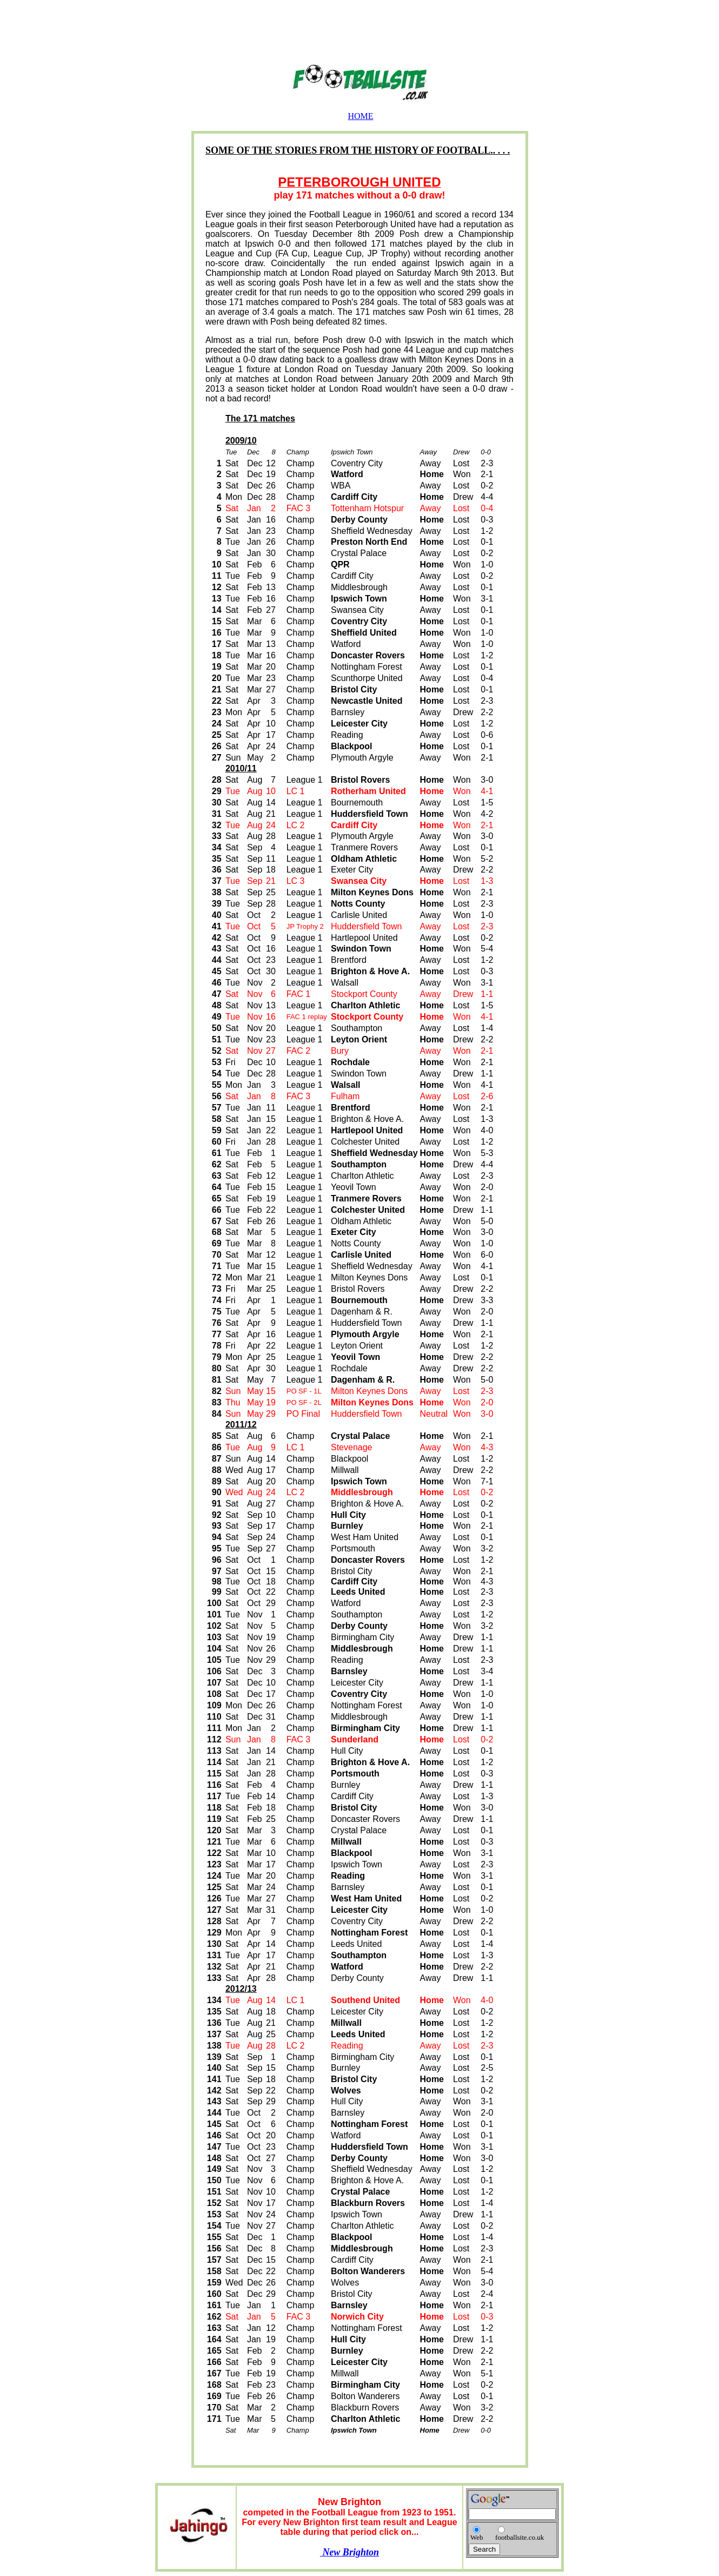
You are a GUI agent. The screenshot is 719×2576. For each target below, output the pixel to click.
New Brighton (349, 2552)
